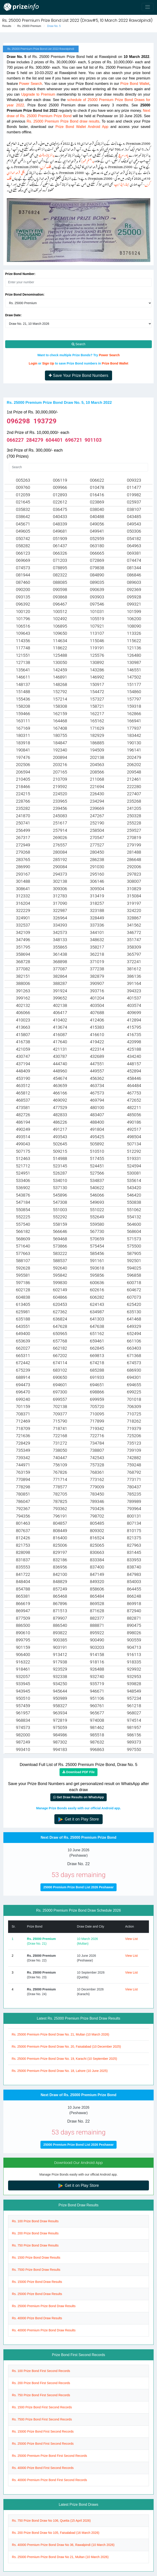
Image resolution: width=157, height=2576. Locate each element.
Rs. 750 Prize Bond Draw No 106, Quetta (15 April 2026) (51, 2520)
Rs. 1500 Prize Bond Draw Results (36, 2257)
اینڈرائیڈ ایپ (121, 183)
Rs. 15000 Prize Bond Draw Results (37, 2282)
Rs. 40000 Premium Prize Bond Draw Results (43, 2330)
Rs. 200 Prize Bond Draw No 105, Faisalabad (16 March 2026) (55, 2532)
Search (78, 344)
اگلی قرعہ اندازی (16, 172)
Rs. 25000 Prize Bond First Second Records (43, 2443)
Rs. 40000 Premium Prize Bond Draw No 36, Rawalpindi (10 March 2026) (63, 2545)
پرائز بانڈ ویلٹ (46, 154)
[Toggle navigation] (147, 7)
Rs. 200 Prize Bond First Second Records (41, 2383)
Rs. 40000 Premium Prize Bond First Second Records (49, 2480)
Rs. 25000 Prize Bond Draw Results (37, 2294)
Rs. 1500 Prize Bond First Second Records (42, 2407)
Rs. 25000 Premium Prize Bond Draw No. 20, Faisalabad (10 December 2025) (66, 2046)
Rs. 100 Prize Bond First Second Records (41, 2371)
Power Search (30, 84)
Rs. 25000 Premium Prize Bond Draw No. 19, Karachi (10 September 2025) (64, 2058)
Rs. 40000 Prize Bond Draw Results (37, 2318)
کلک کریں (45, 166)
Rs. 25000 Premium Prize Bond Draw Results (43, 2306)
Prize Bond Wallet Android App (81, 127)
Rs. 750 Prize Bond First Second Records (41, 2395)
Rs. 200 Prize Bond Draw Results (35, 2233)
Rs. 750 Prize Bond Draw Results (35, 2245)
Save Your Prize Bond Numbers (78, 375)
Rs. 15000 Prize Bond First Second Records (43, 2431)
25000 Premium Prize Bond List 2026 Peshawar (78, 1887)
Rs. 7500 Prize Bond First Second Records (42, 2419)
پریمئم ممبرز (87, 160)
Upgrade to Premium (38, 94)
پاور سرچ (123, 154)
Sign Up (48, 363)
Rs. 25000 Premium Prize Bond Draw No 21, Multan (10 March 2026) (60, 2557)
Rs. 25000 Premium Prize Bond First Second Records (49, 2455)
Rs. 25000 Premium (29, 26)
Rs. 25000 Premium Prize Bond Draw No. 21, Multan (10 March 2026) (60, 2034)
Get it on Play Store (78, 1819)
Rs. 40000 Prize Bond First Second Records (43, 2468)
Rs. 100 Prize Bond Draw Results (35, 2221)
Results (6, 26)
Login (33, 363)
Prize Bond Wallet (134, 84)
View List (131, 1939)
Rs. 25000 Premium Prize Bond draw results (63, 121)
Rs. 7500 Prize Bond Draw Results (36, 2269)
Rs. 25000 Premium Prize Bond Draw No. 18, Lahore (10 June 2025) (60, 2071)
